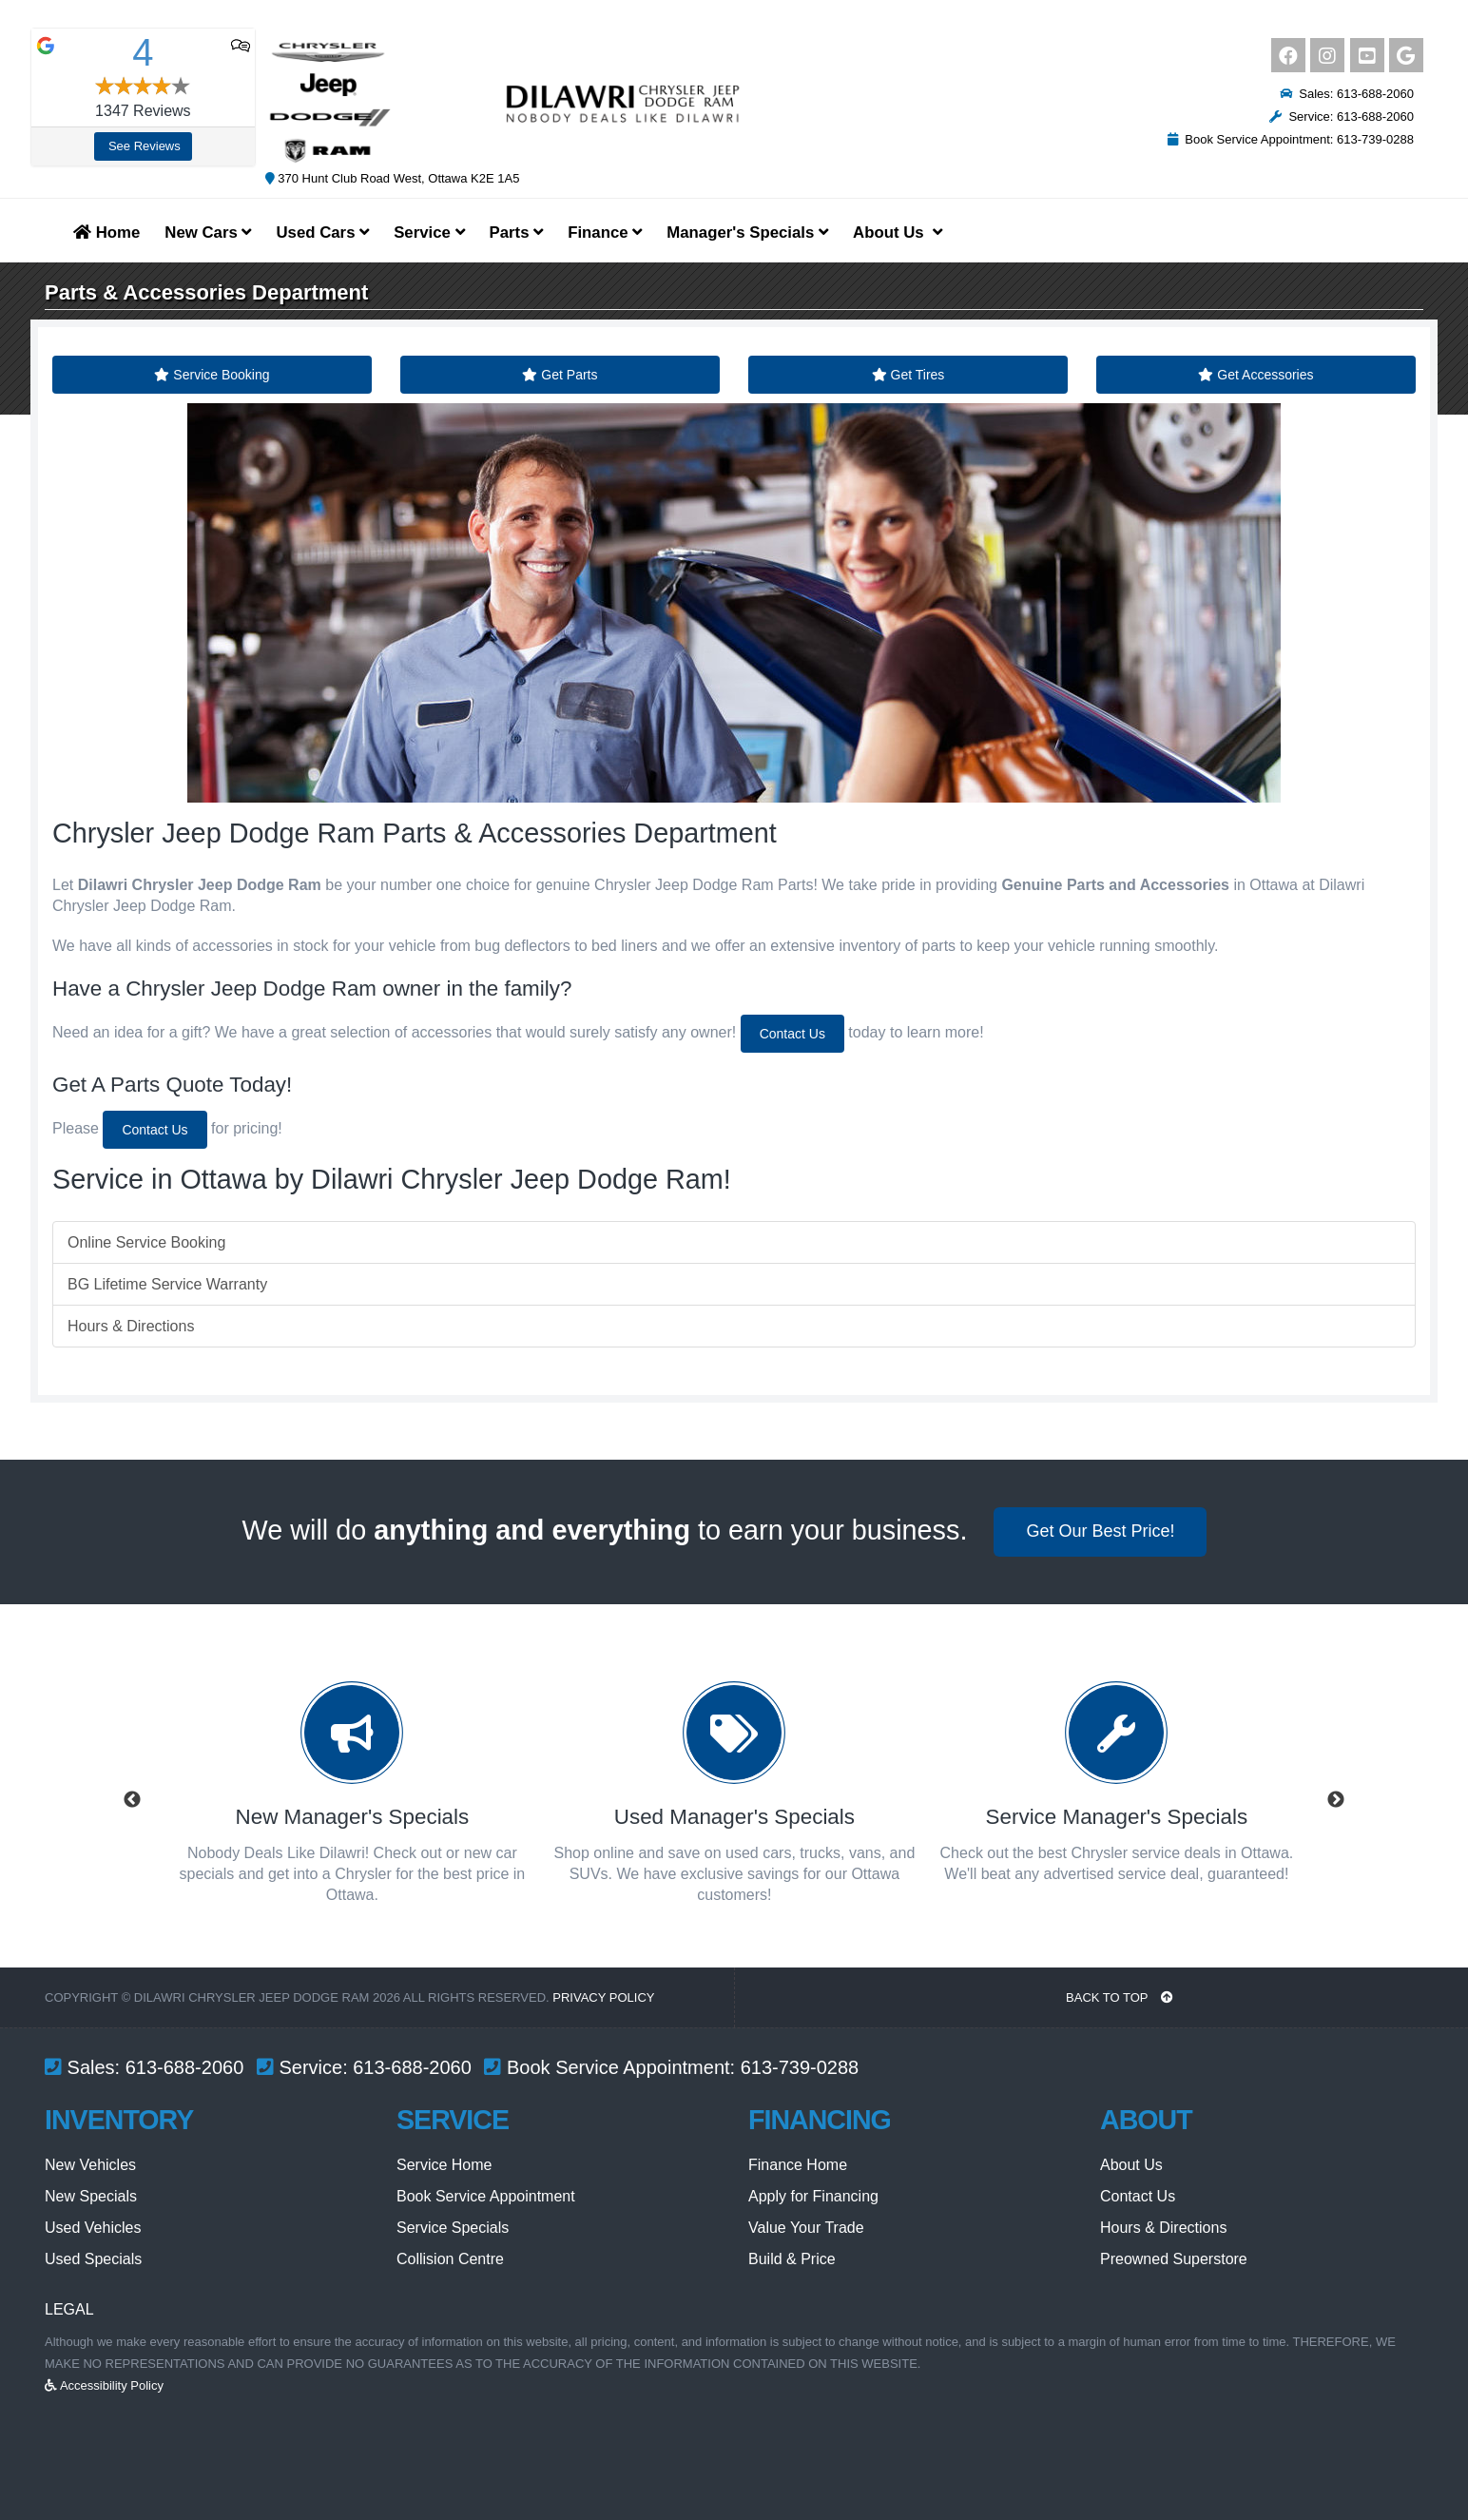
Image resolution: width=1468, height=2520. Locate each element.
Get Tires (908, 374)
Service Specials (452, 2228)
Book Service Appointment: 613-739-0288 (1291, 139)
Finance (605, 232)
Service (429, 232)
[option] (352, 1800)
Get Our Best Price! (1100, 1531)
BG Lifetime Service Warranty (167, 1284)
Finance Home (797, 2165)
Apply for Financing (813, 2196)
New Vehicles (90, 2165)
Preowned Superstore (1173, 2259)
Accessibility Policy (104, 2385)
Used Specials (93, 2259)
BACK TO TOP (1119, 1997)
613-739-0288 (800, 2067)
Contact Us (792, 1033)
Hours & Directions (131, 1326)
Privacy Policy (603, 1997)
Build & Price (792, 2259)
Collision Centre (450, 2259)
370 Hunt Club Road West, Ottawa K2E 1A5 (392, 178)
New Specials (91, 2196)
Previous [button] (132, 1800)
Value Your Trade (806, 2228)
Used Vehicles (93, 2228)
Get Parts (559, 374)
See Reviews (144, 146)
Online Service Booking (146, 1242)
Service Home (444, 2165)
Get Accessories (1255, 374)
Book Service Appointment (485, 2196)
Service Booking (211, 374)
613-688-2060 (185, 2067)
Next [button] (1335, 1800)
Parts (517, 232)
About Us (1131, 2165)
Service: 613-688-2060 (1341, 116)
